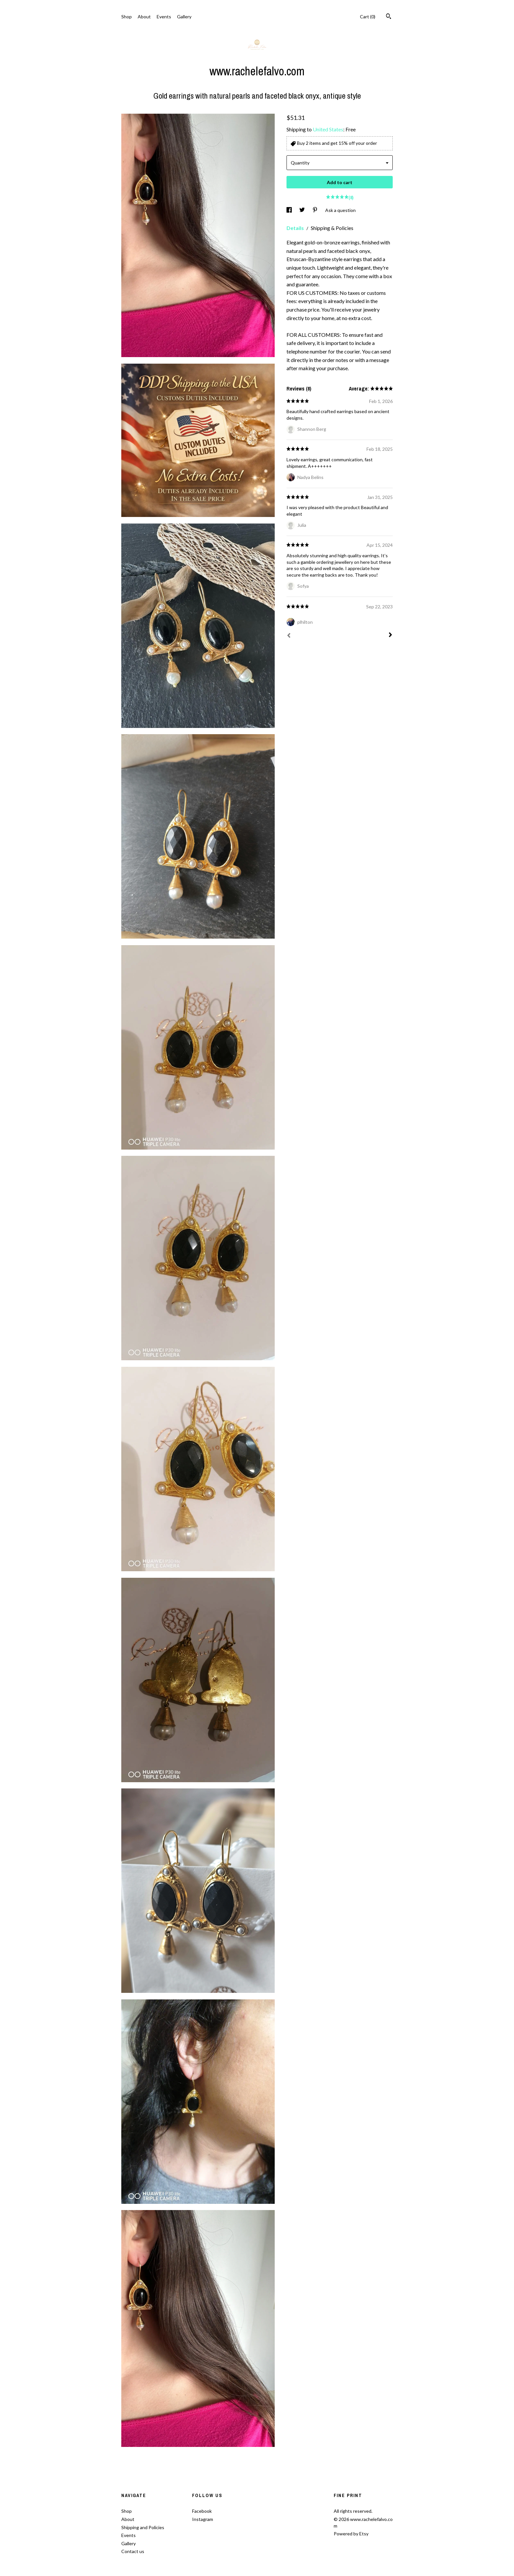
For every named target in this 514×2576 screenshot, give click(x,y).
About (144, 16)
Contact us (132, 2551)
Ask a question (340, 210)
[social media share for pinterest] (315, 210)
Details (296, 228)
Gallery (184, 16)
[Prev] (289, 636)
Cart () (367, 16)
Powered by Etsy (351, 2533)
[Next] (390, 635)
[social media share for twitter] (302, 210)
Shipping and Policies (142, 2527)
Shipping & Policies (332, 228)
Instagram (202, 2519)
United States (328, 129)
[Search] (388, 17)
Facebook (202, 2511)
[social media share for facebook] (290, 210)
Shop (126, 16)
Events (164, 16)
